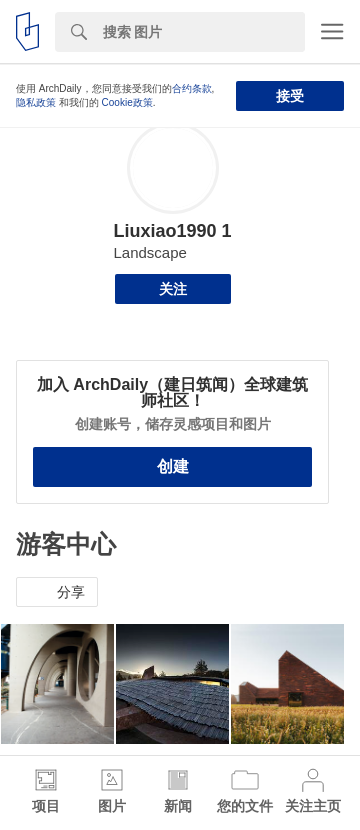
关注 (173, 289)
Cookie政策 (127, 102)
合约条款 (192, 88)
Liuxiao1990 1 (172, 231)
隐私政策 (36, 102)
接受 (290, 96)
